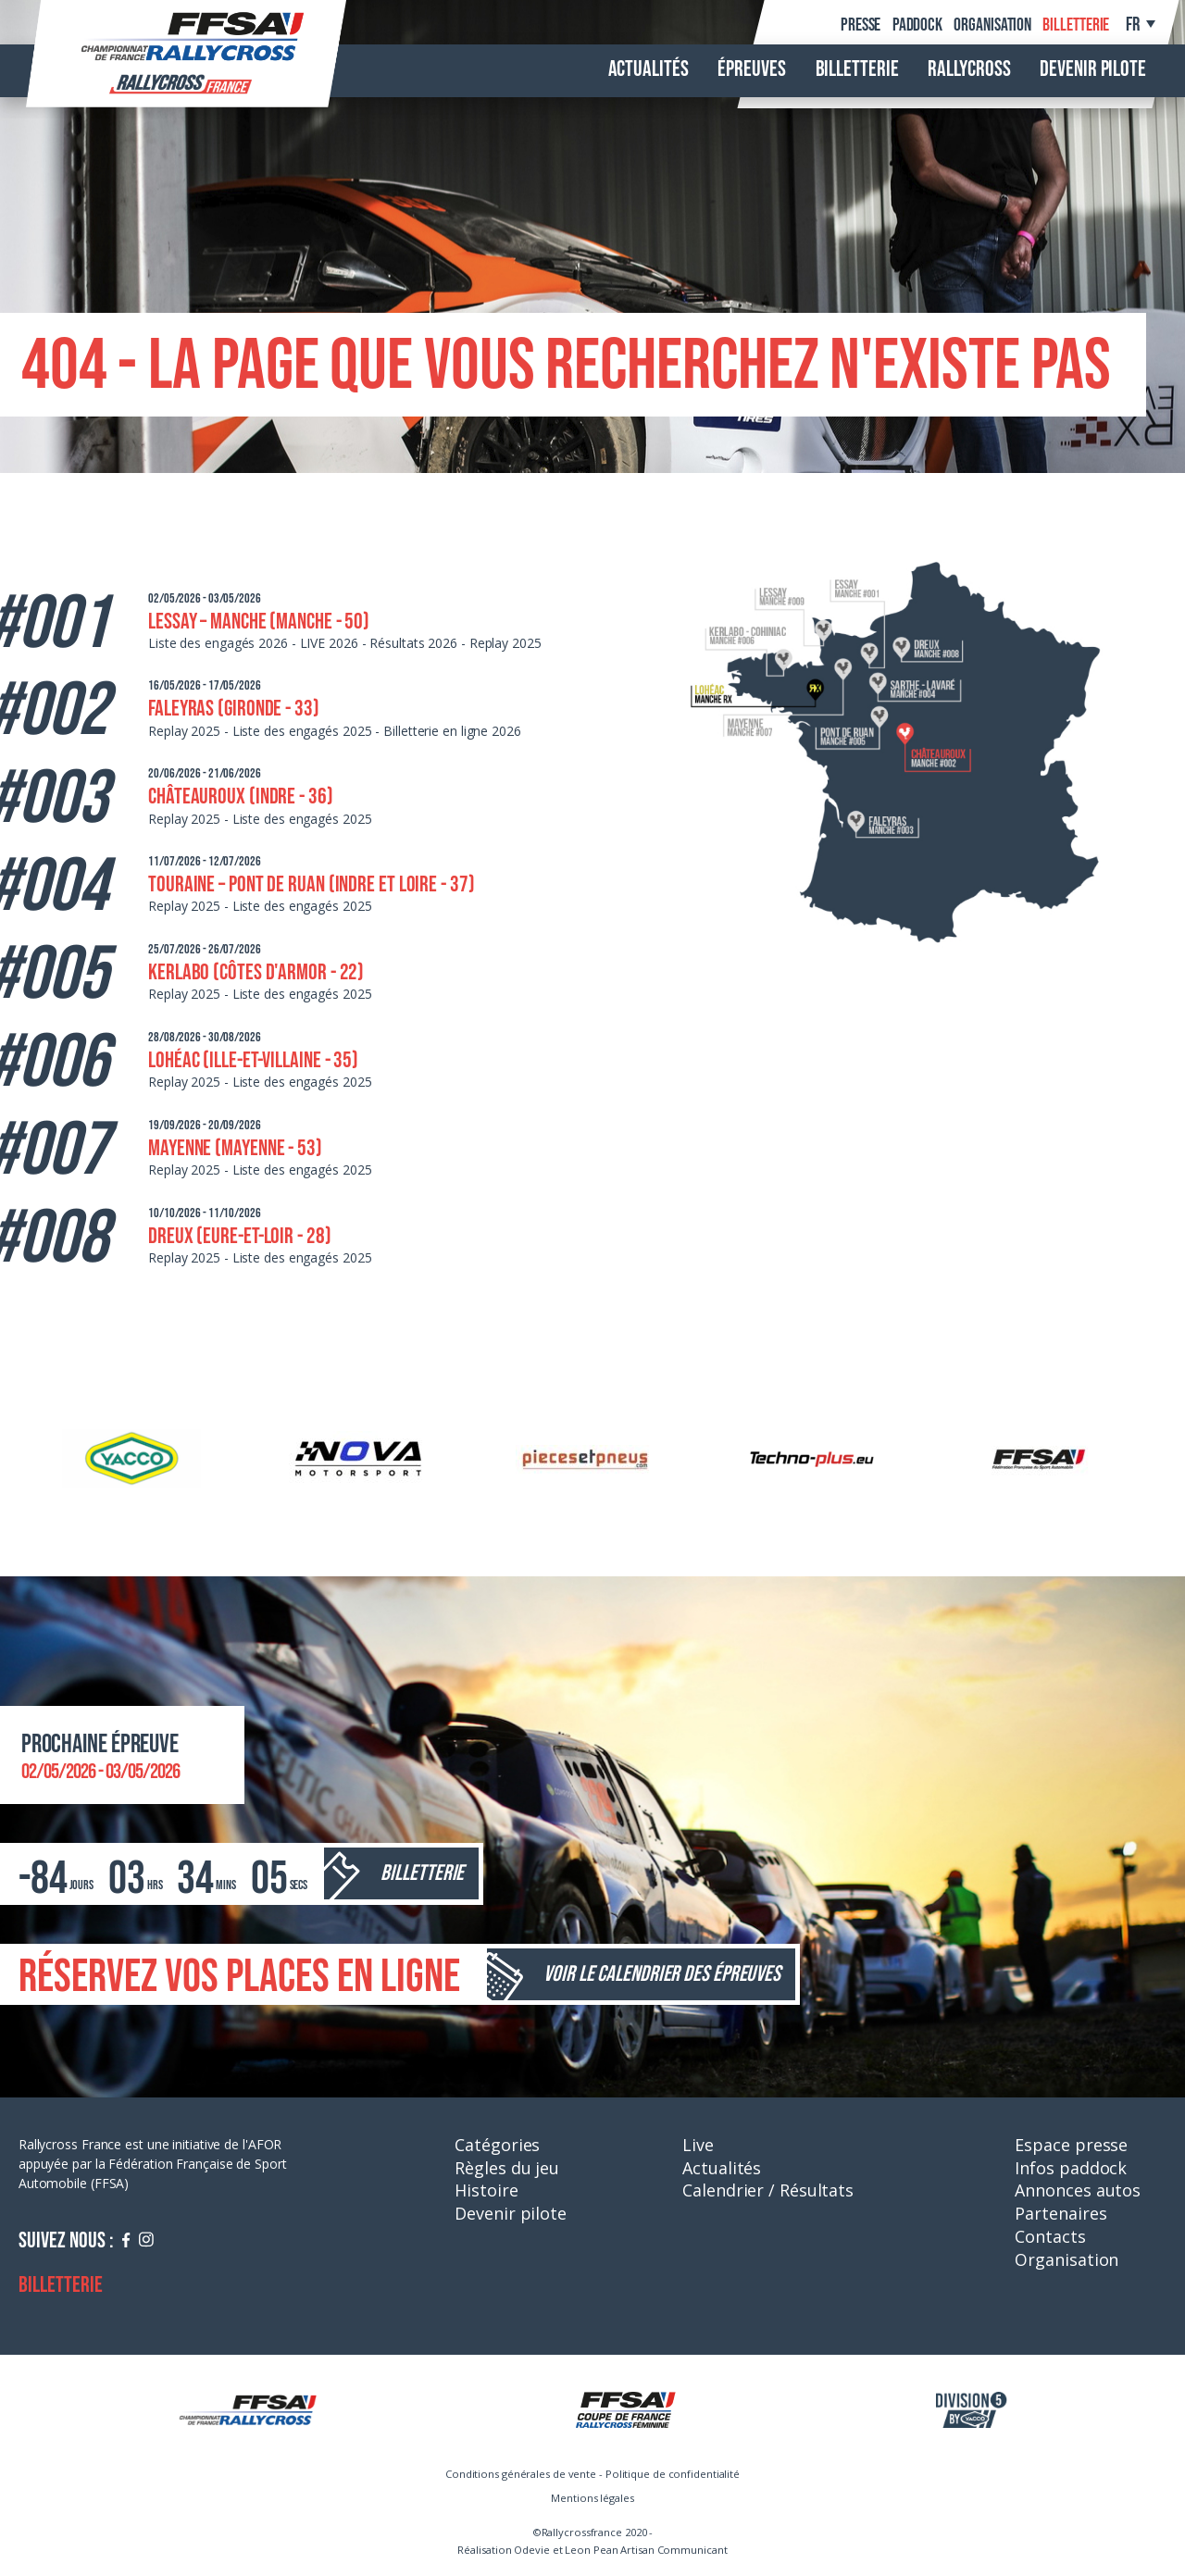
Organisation (992, 25)
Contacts (1050, 2236)
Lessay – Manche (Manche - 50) (258, 621)
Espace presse (1071, 2145)
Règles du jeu (507, 2168)
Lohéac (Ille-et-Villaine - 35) (253, 1060)
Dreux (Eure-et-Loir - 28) (239, 1236)
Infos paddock (1071, 2168)
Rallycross (969, 69)
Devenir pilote (1093, 69)
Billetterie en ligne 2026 (452, 731)
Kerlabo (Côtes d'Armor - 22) (256, 972)
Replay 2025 (505, 643)
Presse (860, 25)
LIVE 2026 (329, 643)
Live (698, 2145)
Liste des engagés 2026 (218, 643)
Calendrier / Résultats (768, 2190)
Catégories (497, 2145)
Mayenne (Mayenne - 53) (235, 1148)
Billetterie (1075, 25)
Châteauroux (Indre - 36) (240, 796)
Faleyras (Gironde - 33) (233, 708)
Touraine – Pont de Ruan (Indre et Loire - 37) (311, 884)
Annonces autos (1078, 2190)
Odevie (531, 2550)
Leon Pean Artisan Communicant (646, 2550)
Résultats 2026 (413, 643)
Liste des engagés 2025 (302, 731)
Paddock (917, 25)
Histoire (486, 2190)
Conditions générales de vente (520, 2474)
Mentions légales (592, 2498)
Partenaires (1060, 2213)
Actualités (648, 69)
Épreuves (751, 69)
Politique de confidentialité (672, 2474)
